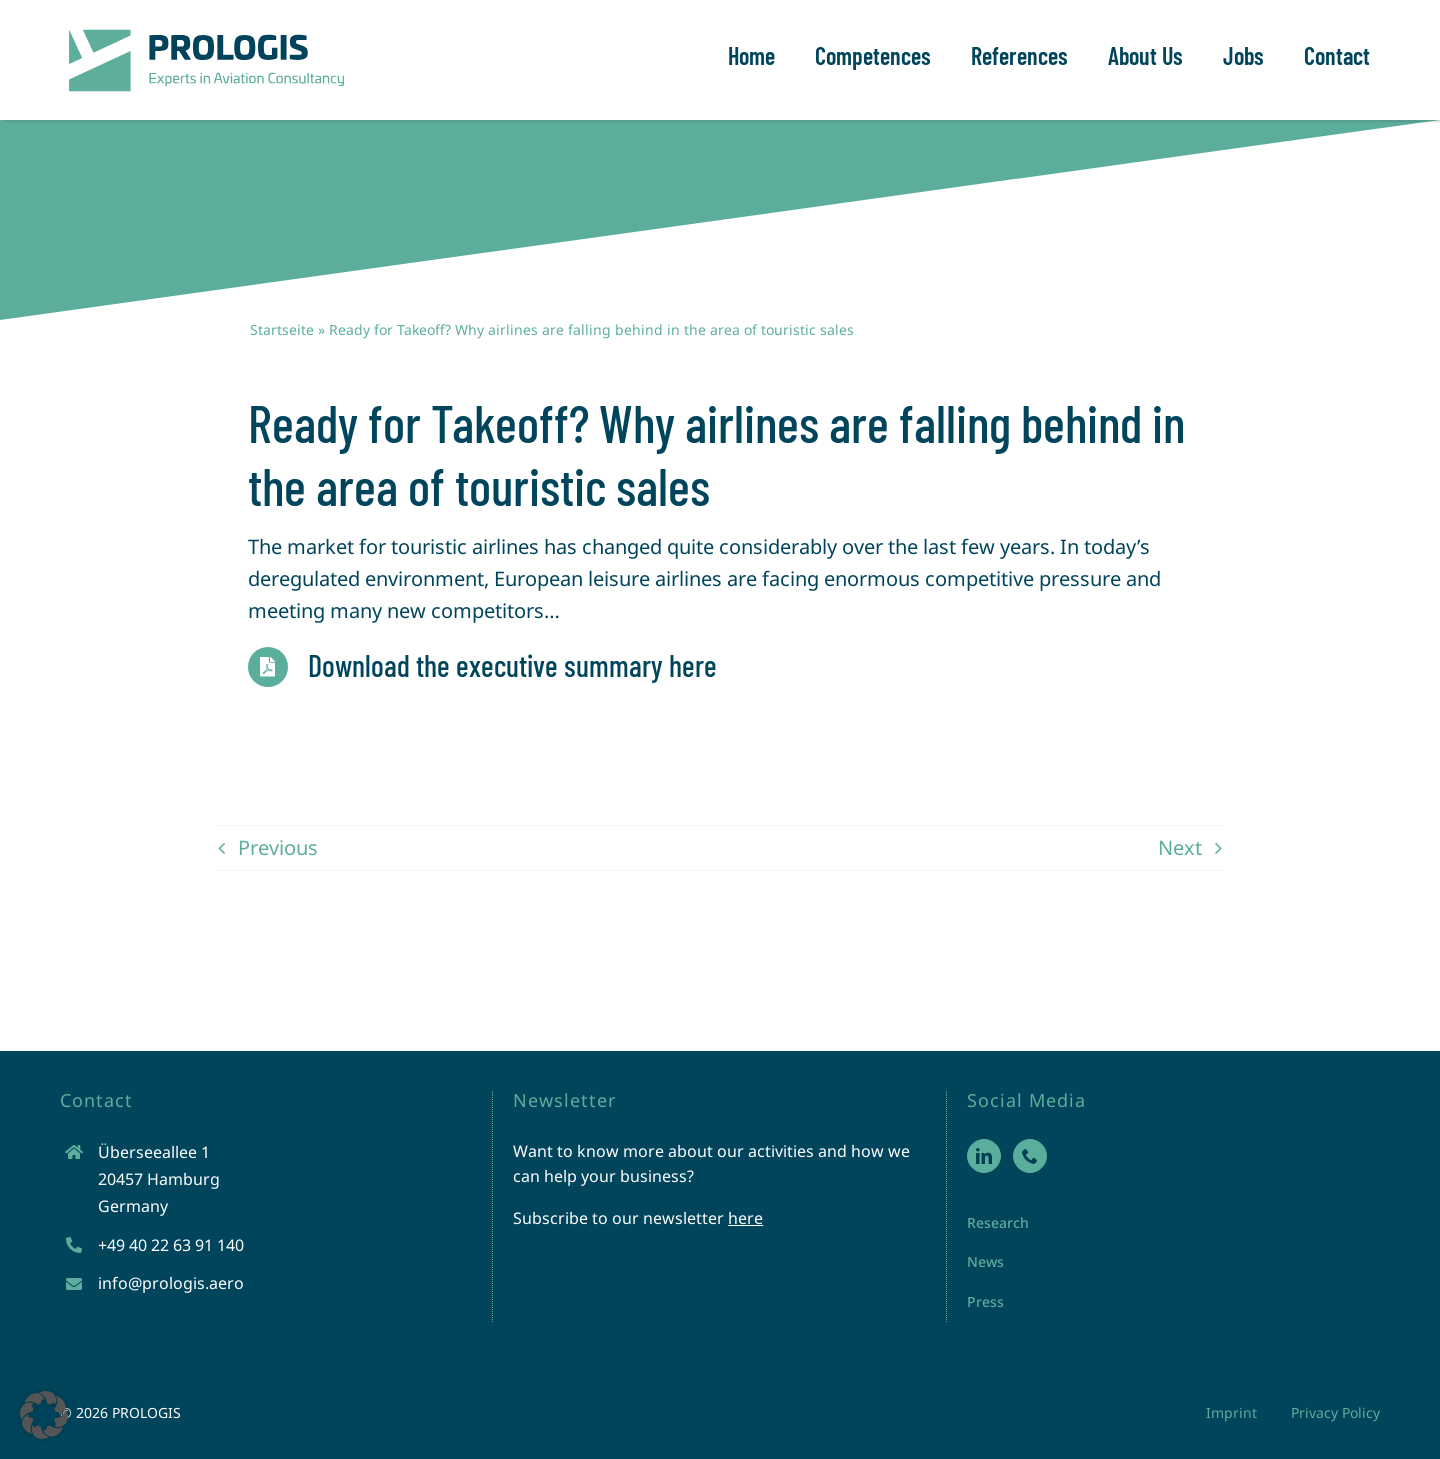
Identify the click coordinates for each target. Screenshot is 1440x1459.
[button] (44, 1415)
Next (1180, 847)
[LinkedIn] (984, 1156)
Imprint (1231, 1412)
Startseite (282, 329)
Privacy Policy (1335, 1412)
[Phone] (1030, 1156)
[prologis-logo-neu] (205, 29)
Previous (278, 847)
